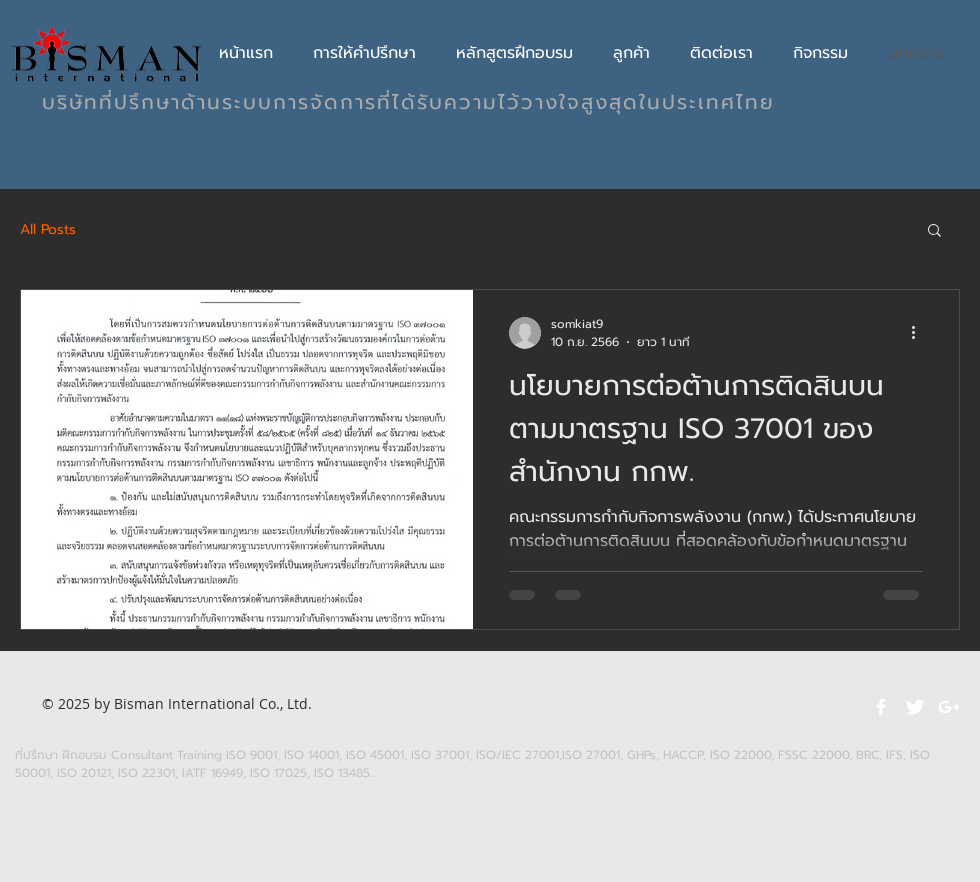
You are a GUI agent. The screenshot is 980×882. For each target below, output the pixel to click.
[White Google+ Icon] (949, 707)
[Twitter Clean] (915, 707)
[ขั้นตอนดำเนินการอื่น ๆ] (920, 333)
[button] (934, 231)
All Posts (48, 229)
